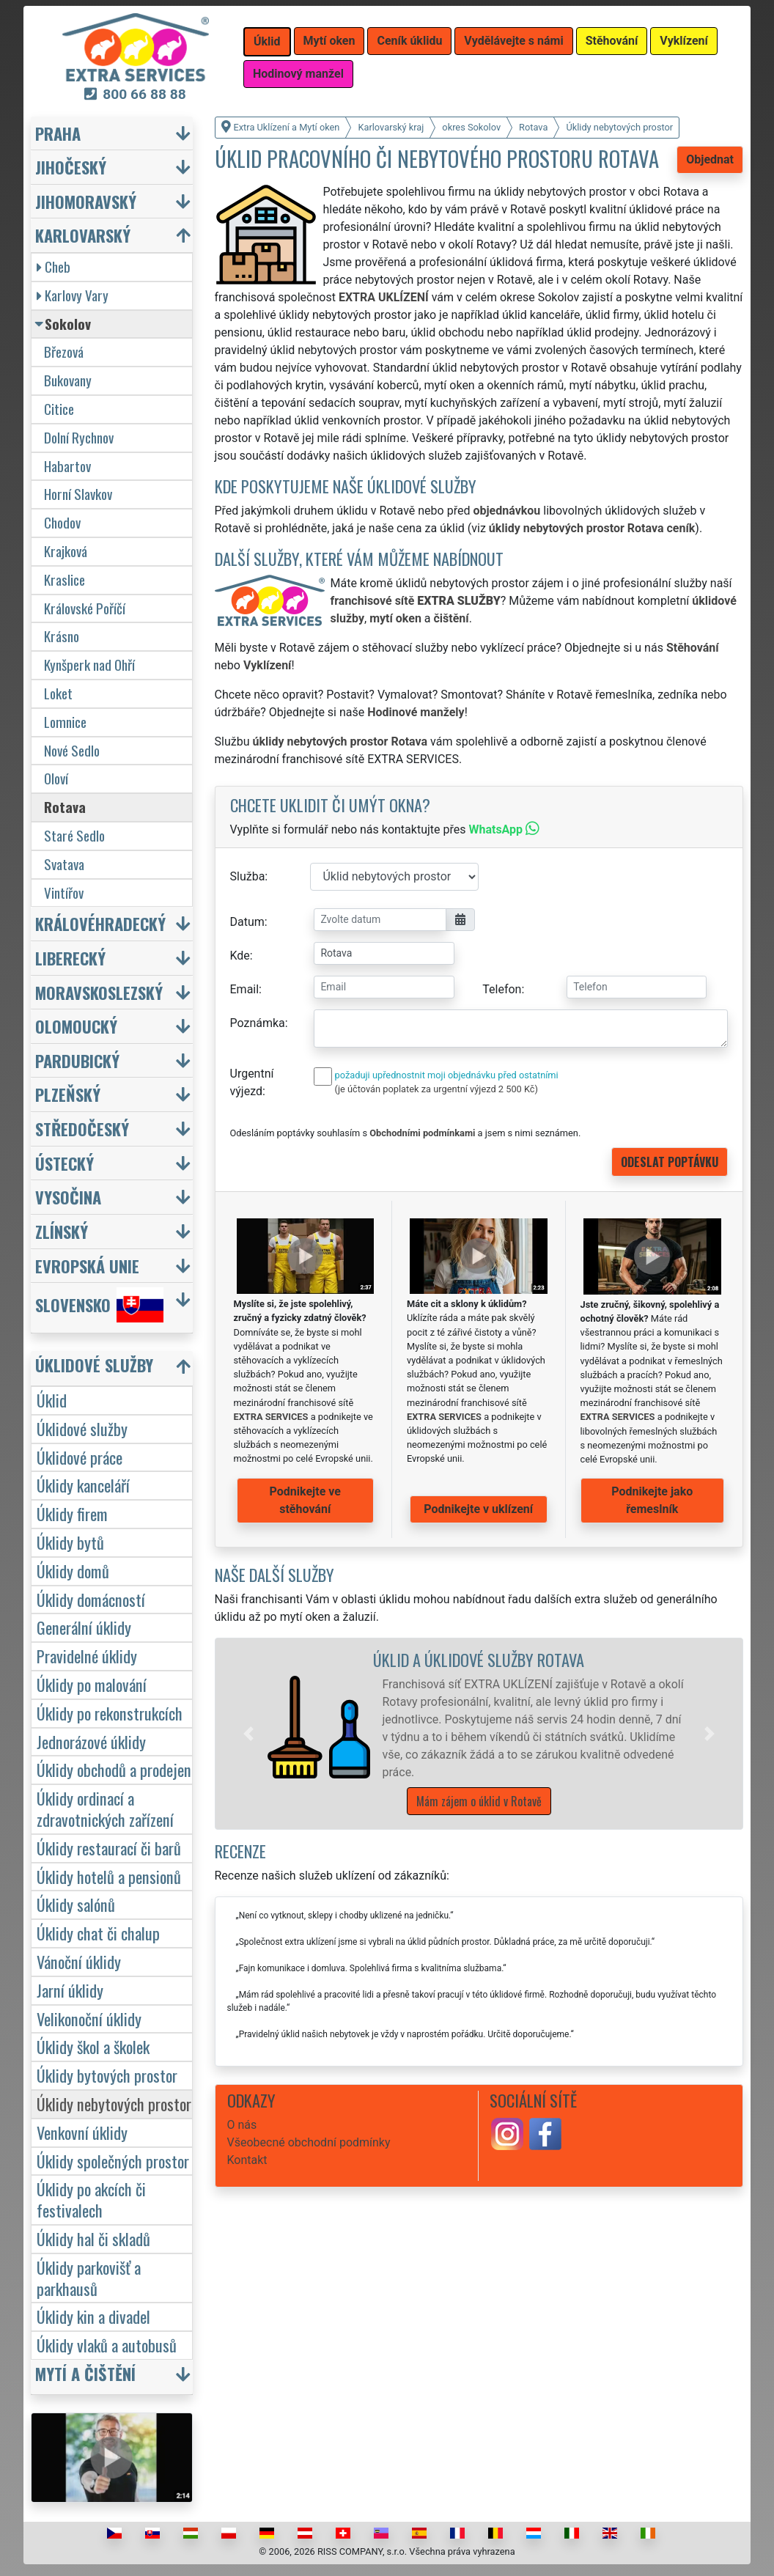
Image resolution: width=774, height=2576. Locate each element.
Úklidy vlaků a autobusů (107, 2345)
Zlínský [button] (61, 1231)
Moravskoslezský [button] (99, 992)
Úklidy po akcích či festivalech (91, 2199)
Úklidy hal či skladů (93, 2238)
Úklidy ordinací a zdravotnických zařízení (105, 1808)
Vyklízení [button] (684, 41)
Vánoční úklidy (79, 1961)
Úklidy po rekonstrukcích (110, 1713)
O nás (242, 2125)
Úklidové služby (82, 1428)
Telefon (501, 989)
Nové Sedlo (72, 750)
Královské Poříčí (84, 608)
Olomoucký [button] (76, 1026)
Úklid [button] (267, 41)
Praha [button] (58, 133)
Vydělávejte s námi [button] (513, 41)
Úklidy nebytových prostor (114, 2103)
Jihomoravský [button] (85, 201)
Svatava (64, 864)
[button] (248, 1733)
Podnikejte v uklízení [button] (478, 1509)
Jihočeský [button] (70, 167)
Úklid (52, 1400)
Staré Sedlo (74, 835)
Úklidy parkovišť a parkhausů (89, 2277)
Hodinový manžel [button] (298, 74)
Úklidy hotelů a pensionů (109, 1876)
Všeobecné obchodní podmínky (309, 2142)
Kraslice (64, 579)
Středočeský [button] (82, 1128)
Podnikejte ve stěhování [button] (305, 1500)
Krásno (61, 636)
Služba (247, 876)
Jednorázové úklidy (91, 1741)
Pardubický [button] (77, 1060)
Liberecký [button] (70, 958)
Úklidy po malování (92, 1684)
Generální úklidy (84, 1627)
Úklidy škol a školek (93, 2046)
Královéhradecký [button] (100, 923)
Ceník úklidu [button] (409, 41)
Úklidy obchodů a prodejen (114, 1769)
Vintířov (64, 892)
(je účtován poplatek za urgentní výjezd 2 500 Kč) (436, 1088)
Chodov (62, 522)
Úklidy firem (72, 1513)
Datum (247, 922)
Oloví (56, 778)
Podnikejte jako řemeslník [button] (652, 1500)
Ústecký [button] (64, 1163)
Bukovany (68, 380)
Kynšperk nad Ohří (89, 664)
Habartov (67, 465)
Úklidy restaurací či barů (109, 1848)
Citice (59, 408)
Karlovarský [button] (82, 235)
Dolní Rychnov (79, 437)
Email (244, 989)
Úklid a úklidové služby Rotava (478, 1659)
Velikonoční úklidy (89, 2018)
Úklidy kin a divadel (93, 2316)
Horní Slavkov (78, 493)
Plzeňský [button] (67, 1094)
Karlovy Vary (72, 295)
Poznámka (257, 1023)
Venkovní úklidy (82, 2132)
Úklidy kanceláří (83, 1485)
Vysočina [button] (68, 1197)
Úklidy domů (73, 1571)
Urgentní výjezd (252, 1082)
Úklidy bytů (70, 1542)
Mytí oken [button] (329, 41)
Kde (240, 956)
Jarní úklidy (70, 1990)
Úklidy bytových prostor (107, 2075)
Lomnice (65, 721)
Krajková (65, 551)
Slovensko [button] (99, 1304)
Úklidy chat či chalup (98, 1933)
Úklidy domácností (91, 1599)
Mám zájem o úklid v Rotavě (479, 1801)
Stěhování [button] (612, 41)
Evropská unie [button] (87, 1266)
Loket (58, 693)
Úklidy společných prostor (113, 2161)
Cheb (53, 266)
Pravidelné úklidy (87, 1656)
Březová (64, 351)
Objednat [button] (710, 159)
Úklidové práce (79, 1457)
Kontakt (247, 2160)
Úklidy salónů (76, 1904)
